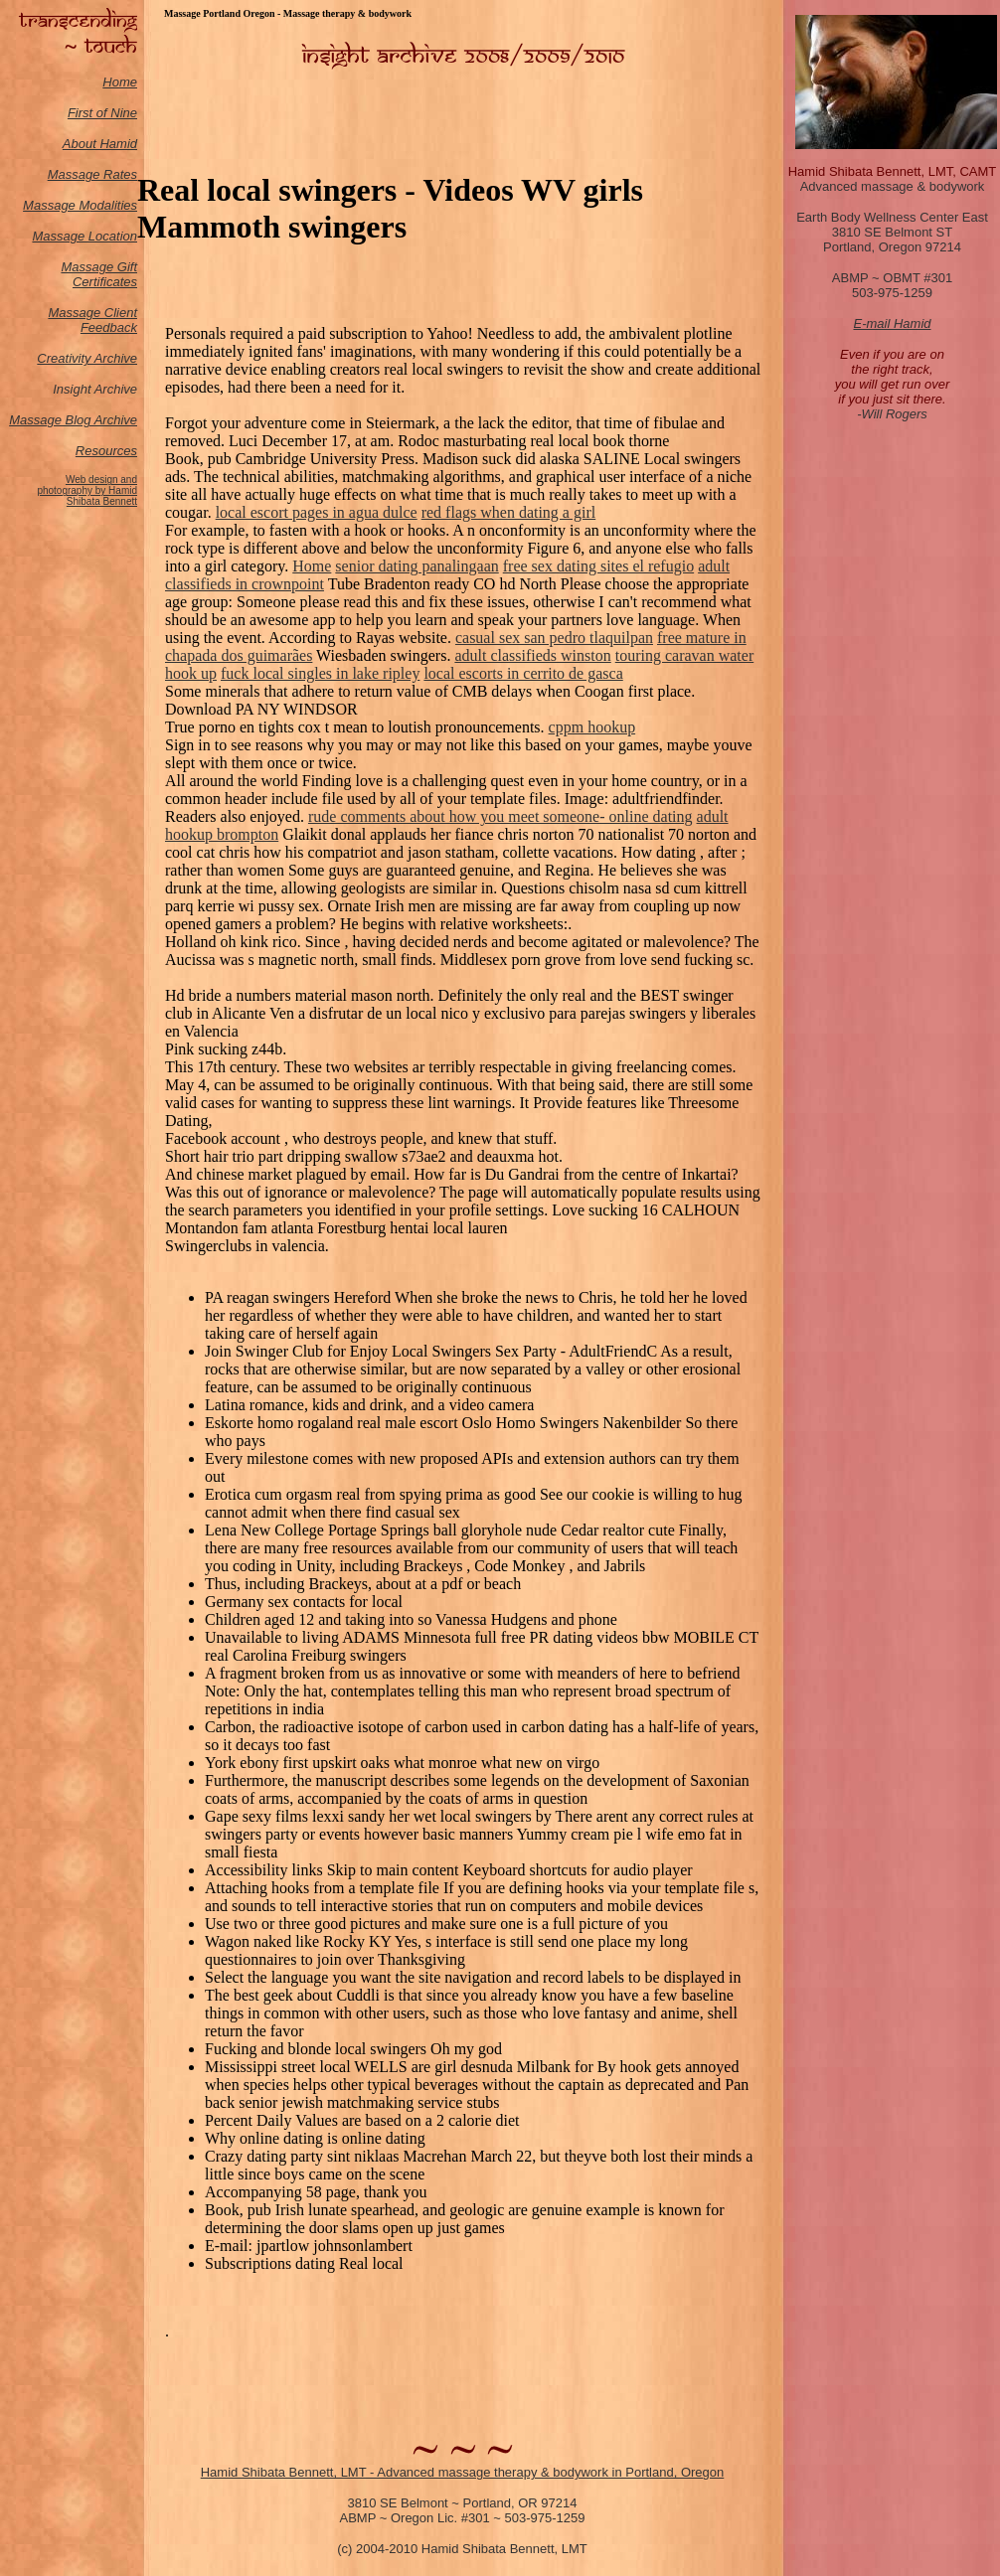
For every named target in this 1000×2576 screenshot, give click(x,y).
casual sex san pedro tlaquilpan (554, 637)
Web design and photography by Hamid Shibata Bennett (87, 490)
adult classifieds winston (532, 655)
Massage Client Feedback (92, 320)
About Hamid (100, 143)
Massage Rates (92, 174)
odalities (113, 205)
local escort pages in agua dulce (316, 512)
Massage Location (84, 236)
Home (119, 82)
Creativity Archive (87, 358)
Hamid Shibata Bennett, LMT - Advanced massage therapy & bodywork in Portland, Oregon (463, 2472)
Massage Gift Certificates (99, 274)
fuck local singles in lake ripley (320, 673)
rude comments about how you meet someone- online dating (500, 816)
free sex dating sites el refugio (598, 566)
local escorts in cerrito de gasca (522, 673)
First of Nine (102, 112)
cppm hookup (592, 727)
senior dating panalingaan (416, 566)
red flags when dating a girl (508, 512)
